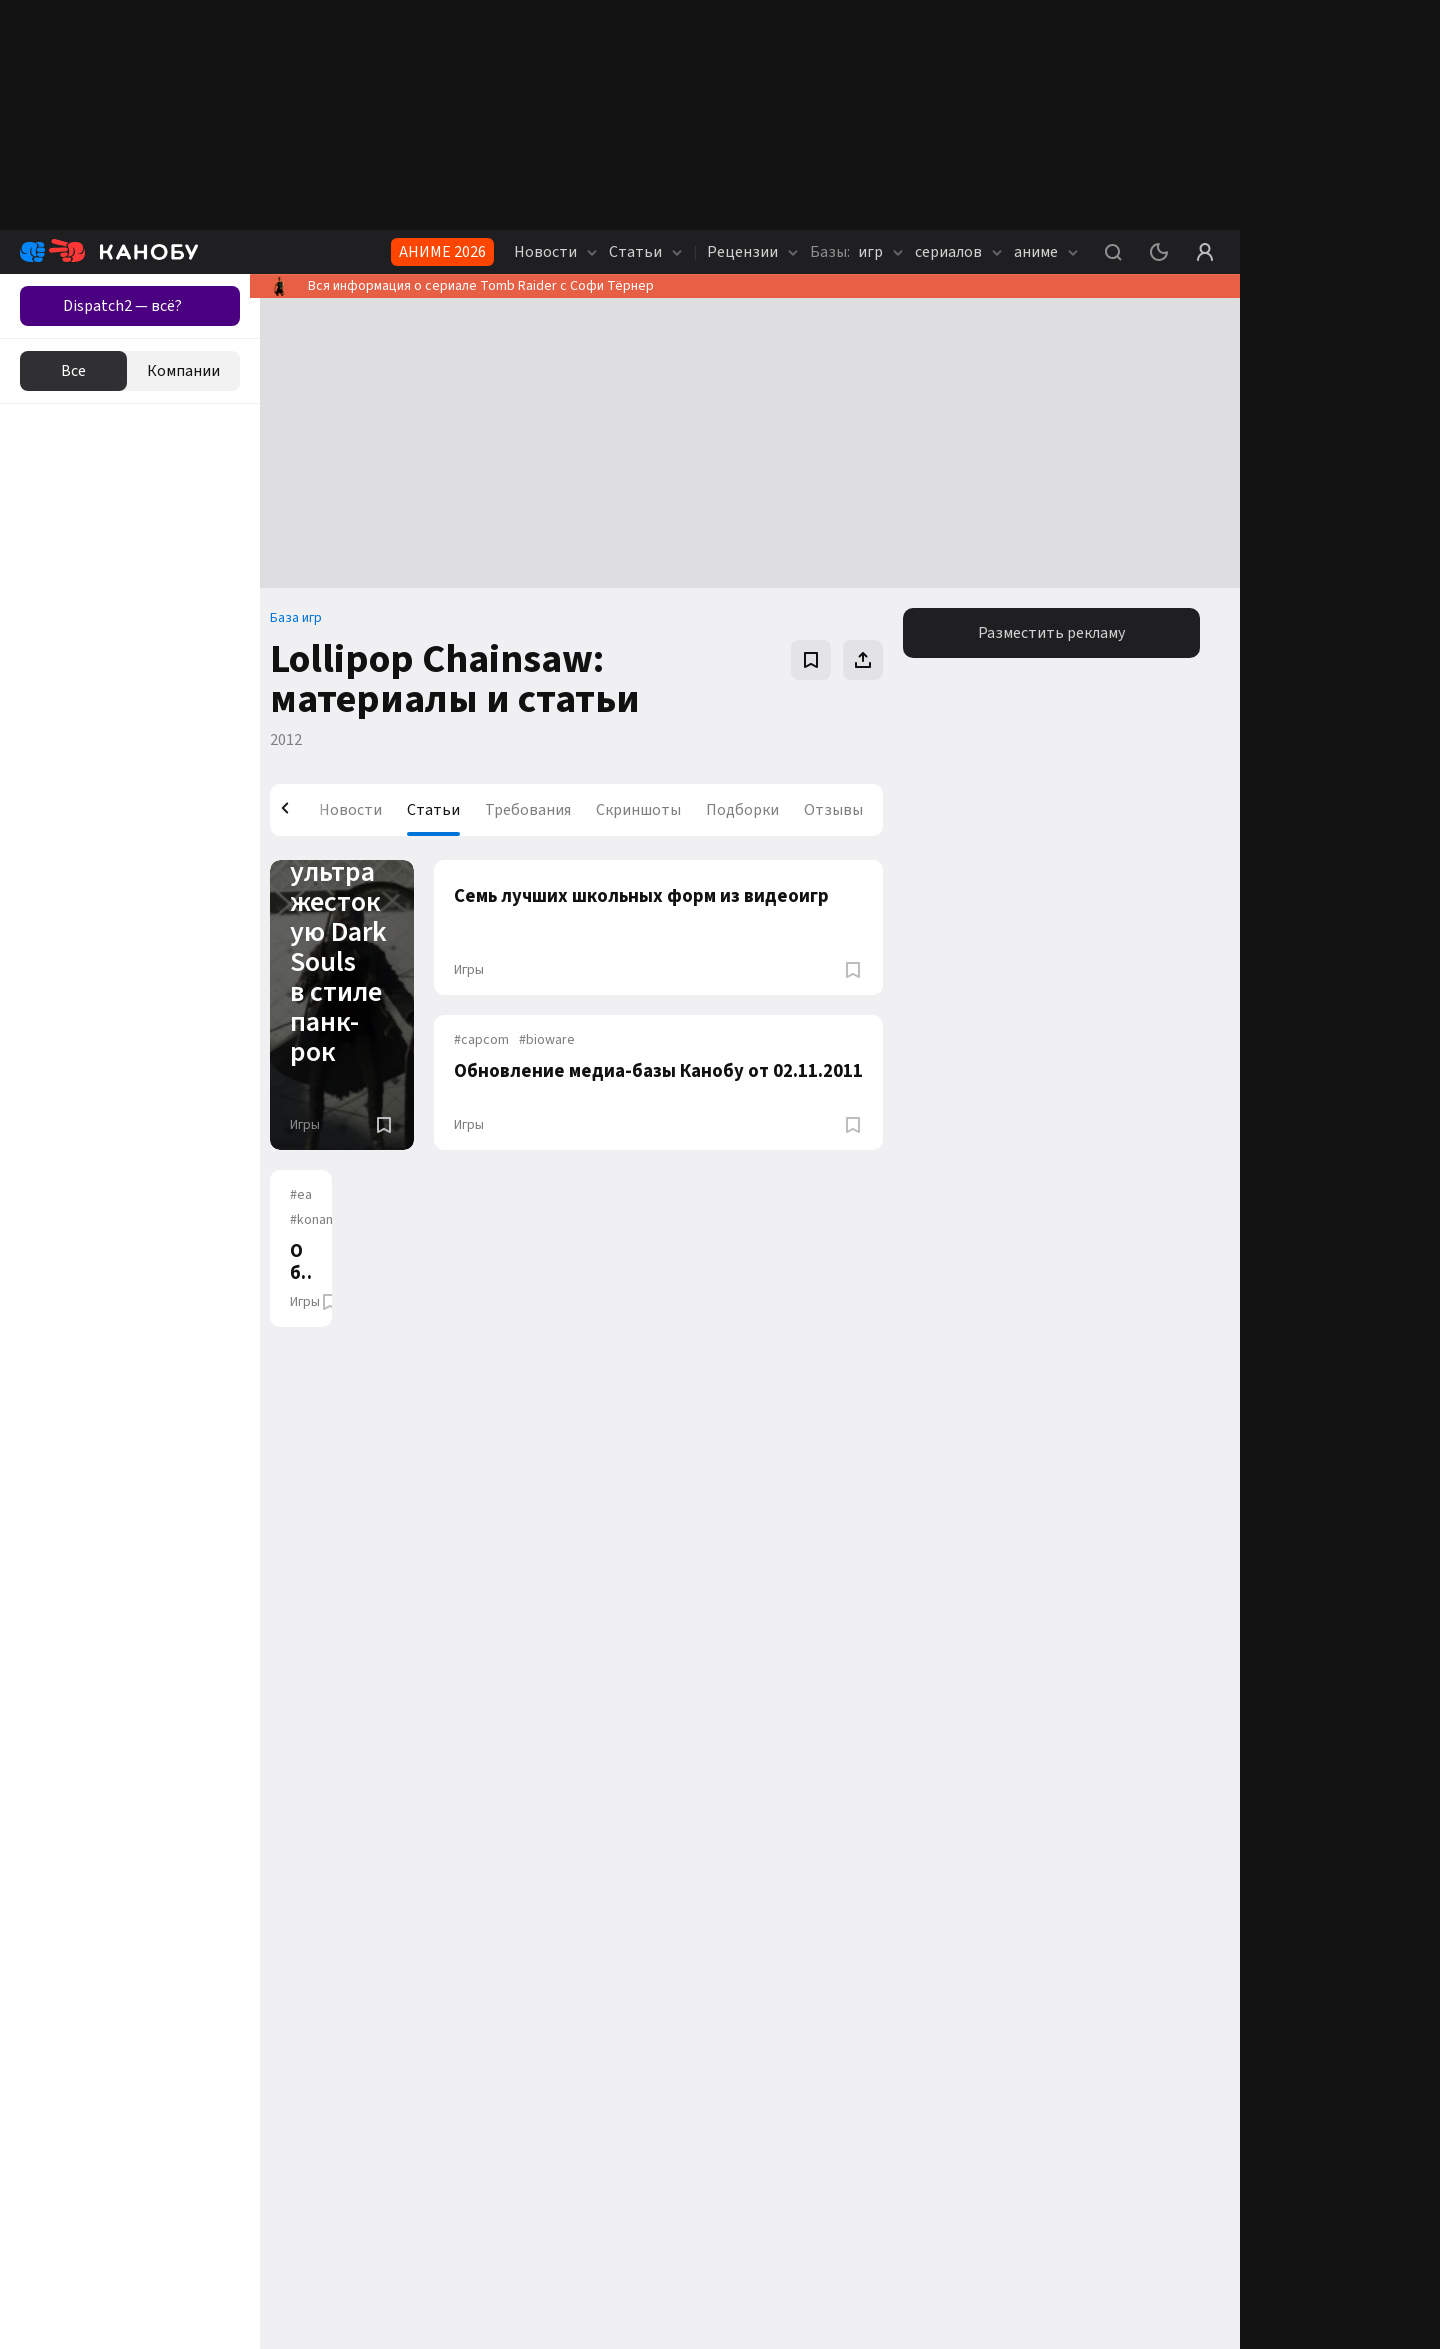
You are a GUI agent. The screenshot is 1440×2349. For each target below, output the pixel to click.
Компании (183, 371)
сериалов (958, 252)
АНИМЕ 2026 (442, 252)
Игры (315, 1125)
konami (325, 1220)
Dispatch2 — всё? (122, 306)
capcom (485, 1040)
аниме (1046, 252)
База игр (306, 618)
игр (856, 252)
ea (311, 1195)
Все (73, 371)
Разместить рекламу (1053, 633)
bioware (551, 1040)
